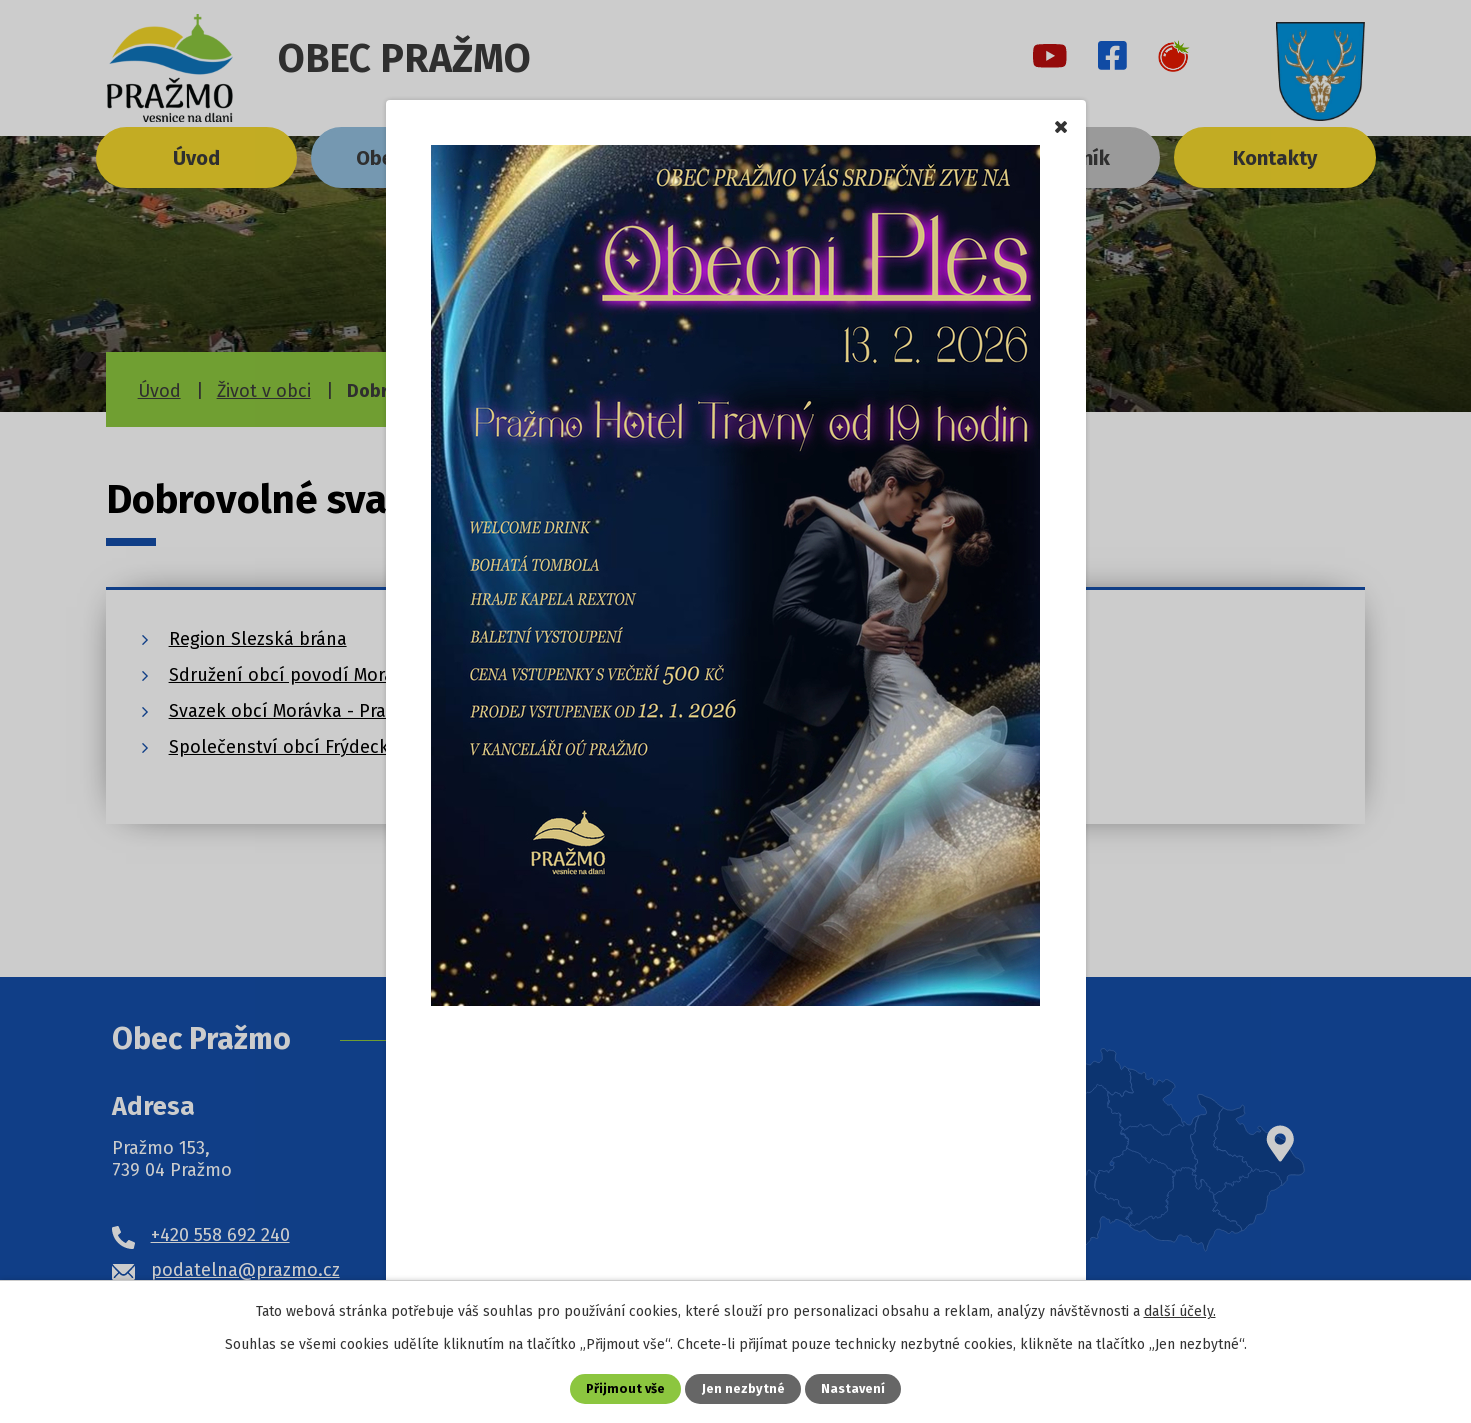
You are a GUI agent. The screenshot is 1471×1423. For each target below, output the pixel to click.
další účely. (1180, 1311)
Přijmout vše (625, 1388)
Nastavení (853, 1388)
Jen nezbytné (743, 1388)
